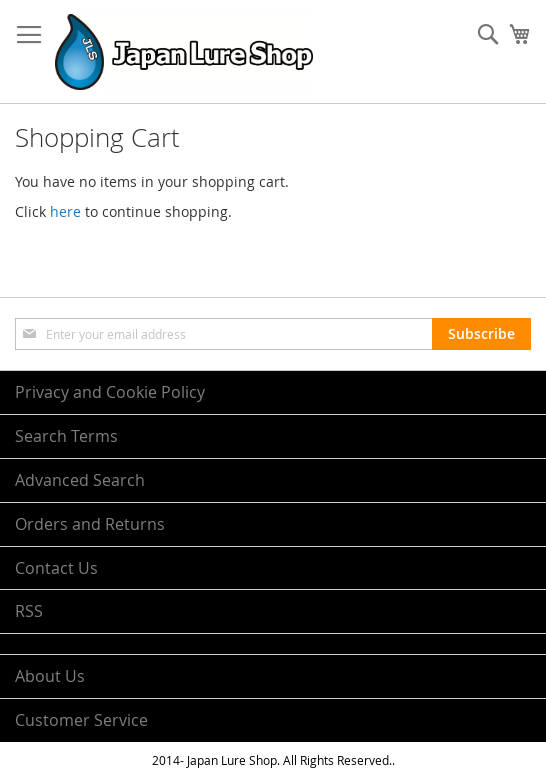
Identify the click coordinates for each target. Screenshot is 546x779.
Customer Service (81, 720)
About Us (50, 676)
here (65, 211)
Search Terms (66, 436)
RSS (29, 611)
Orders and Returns (90, 524)
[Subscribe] (481, 334)
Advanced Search (80, 480)
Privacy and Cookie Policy (110, 392)
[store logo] (184, 52)
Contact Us (56, 568)
